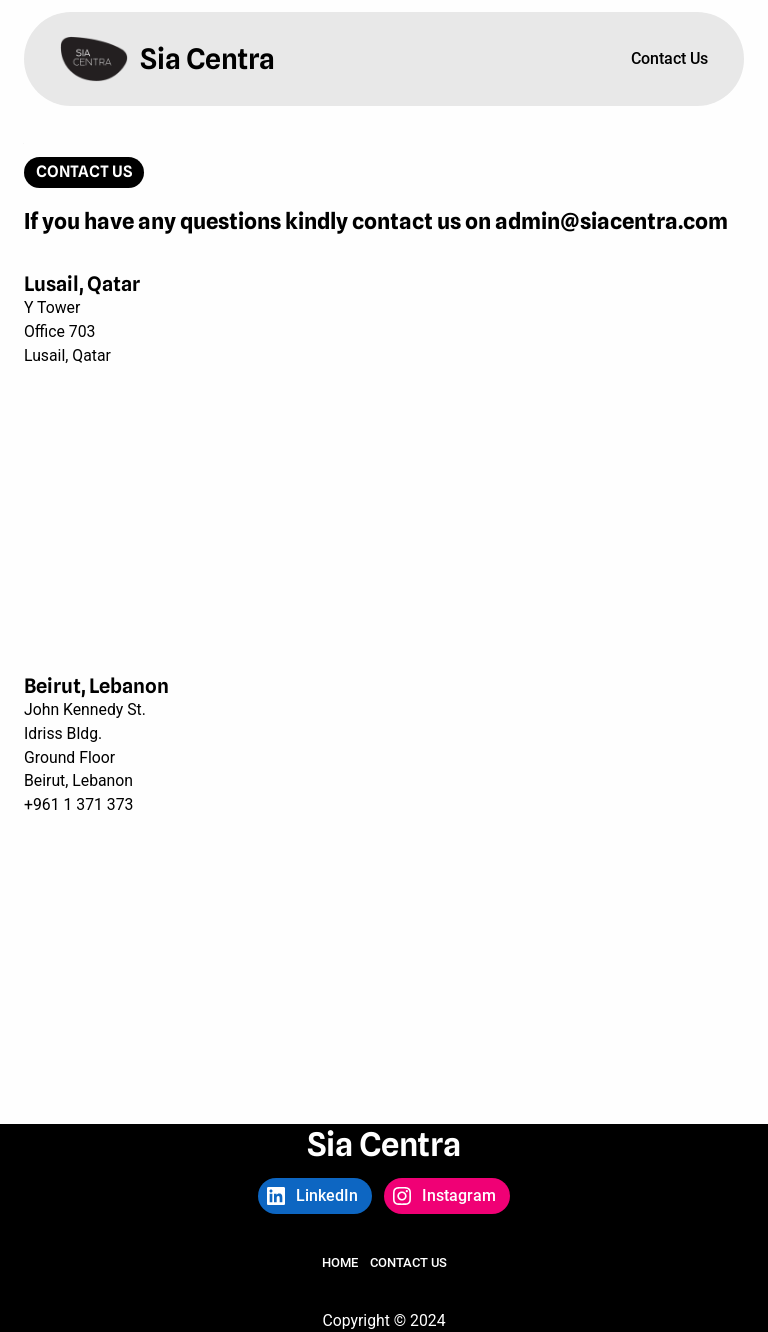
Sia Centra (207, 59)
